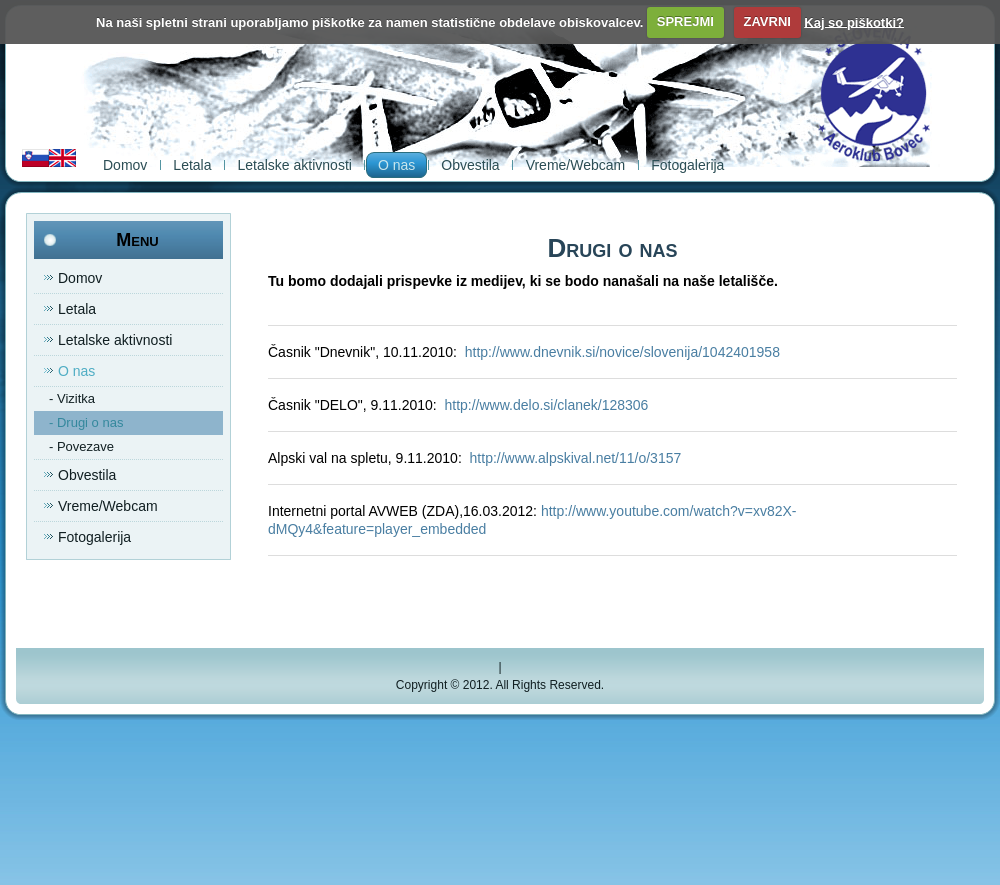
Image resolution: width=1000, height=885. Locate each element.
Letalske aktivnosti (295, 165)
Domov (125, 165)
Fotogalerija (687, 165)
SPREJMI (685, 21)
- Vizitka (72, 398)
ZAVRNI (766, 21)
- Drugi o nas (86, 422)
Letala (192, 165)
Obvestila (470, 165)
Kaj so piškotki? (854, 21)
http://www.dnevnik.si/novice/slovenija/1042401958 (622, 352)
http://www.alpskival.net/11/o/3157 (576, 458)
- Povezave (81, 446)
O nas (396, 165)
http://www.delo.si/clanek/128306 (546, 405)
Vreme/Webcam (576, 165)
